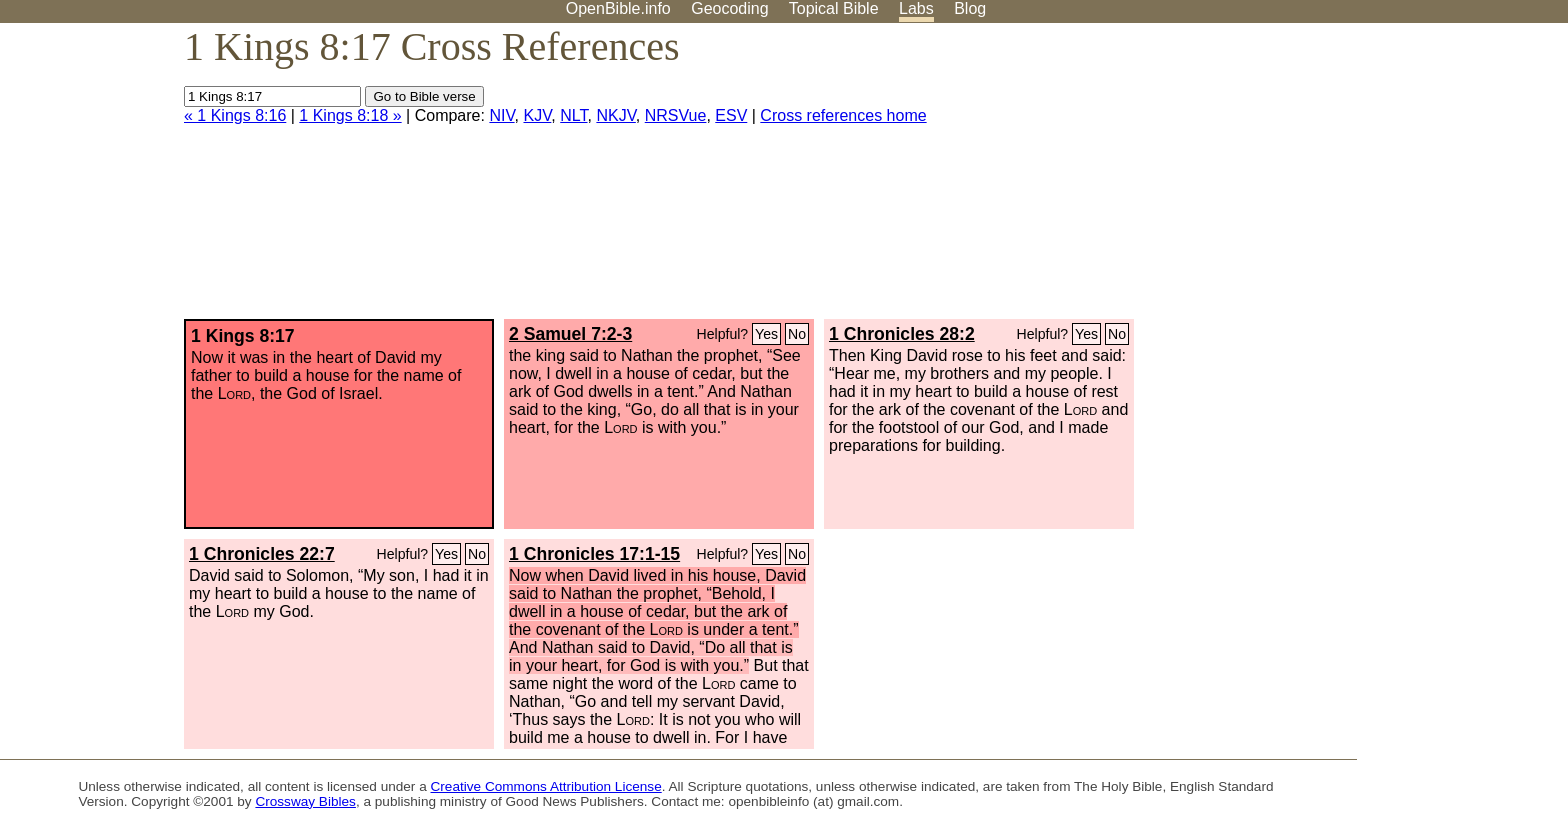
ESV (731, 115)
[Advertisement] (1366, 179)
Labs (916, 8)
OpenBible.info (618, 8)
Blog (970, 8)
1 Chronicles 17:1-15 (594, 554)
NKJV (615, 115)
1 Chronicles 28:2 (902, 334)
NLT (573, 115)
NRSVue (676, 115)
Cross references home (843, 115)
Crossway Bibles (305, 801)
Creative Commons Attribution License (546, 786)
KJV (537, 115)
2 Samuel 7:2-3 (570, 334)
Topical (834, 8)
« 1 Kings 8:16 (235, 115)
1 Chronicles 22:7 (262, 554)
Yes (766, 334)
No (797, 334)
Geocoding (729, 8)
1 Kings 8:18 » (350, 115)
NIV (501, 115)
